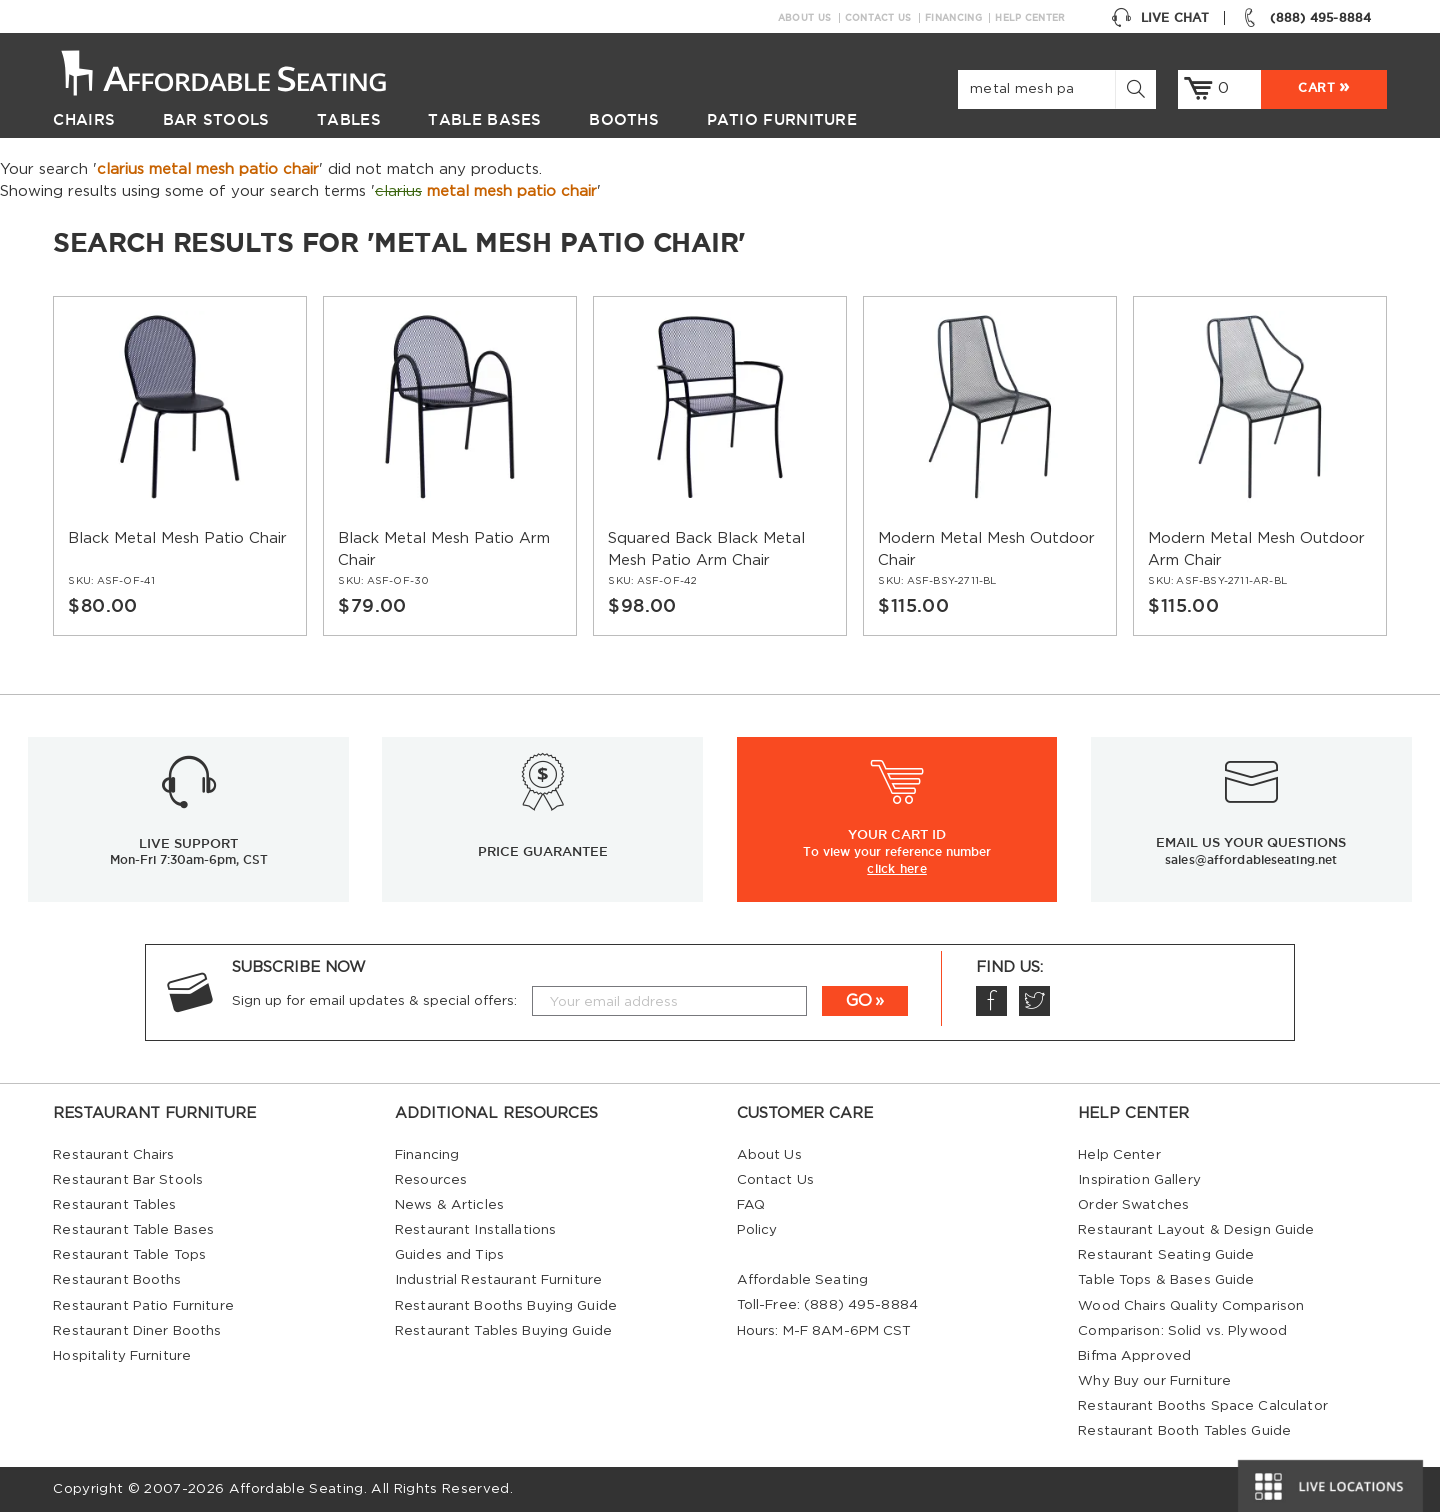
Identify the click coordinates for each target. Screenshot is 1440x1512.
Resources (431, 1180)
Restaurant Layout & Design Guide (1196, 1230)
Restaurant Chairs (113, 1155)
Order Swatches (1133, 1205)
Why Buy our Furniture (1154, 1381)
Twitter (1034, 1001)
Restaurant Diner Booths (137, 1331)
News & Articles (449, 1205)
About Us (804, 18)
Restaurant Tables (114, 1205)
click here (897, 868)
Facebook (991, 1001)
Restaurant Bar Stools (128, 1180)
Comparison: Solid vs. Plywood (1182, 1331)
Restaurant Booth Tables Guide (1184, 1431)
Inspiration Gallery (1139, 1180)
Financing (953, 18)
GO (859, 1001)
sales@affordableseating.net (1251, 859)
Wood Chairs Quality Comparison (1191, 1306)
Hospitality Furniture (122, 1356)
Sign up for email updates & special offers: (374, 1001)
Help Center (1030, 18)
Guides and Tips (449, 1255)
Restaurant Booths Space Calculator (1203, 1406)
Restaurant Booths (117, 1280)
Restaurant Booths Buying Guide (506, 1306)
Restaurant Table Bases (133, 1230)
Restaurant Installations (475, 1230)
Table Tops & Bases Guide (1166, 1280)
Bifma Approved (1134, 1356)
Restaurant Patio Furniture (143, 1306)
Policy (757, 1230)
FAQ (751, 1205)
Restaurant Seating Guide (1166, 1255)
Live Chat (1160, 18)
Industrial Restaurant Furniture (498, 1280)
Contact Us (878, 18)
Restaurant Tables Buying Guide (503, 1331)
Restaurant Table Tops (129, 1255)
